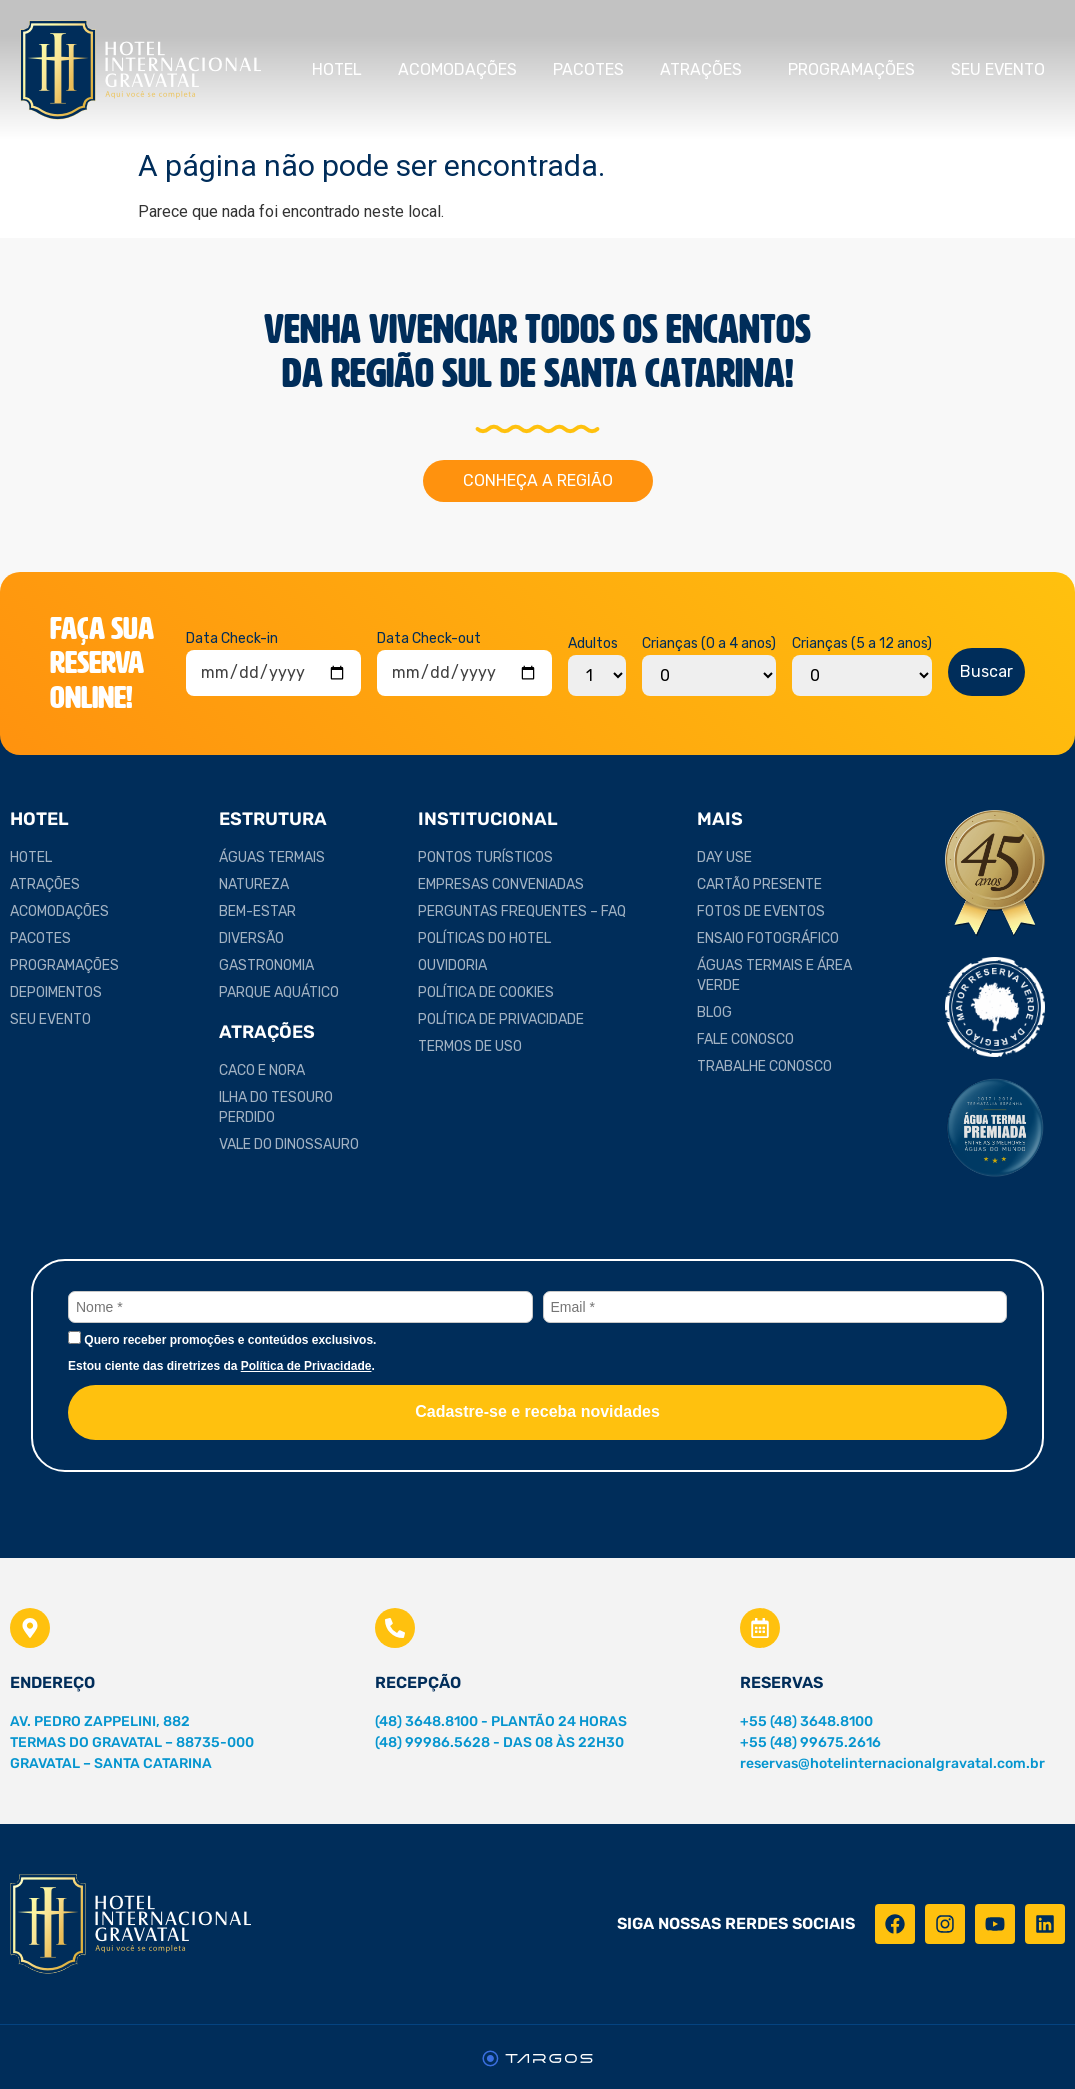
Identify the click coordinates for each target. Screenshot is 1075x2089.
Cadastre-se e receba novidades (537, 1411)
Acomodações (457, 69)
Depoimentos (56, 992)
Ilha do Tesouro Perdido (276, 1107)
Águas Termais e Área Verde (774, 975)
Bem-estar (257, 911)
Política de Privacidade (501, 1019)
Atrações (706, 70)
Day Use (724, 857)
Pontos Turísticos (485, 857)
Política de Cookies (486, 992)
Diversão (251, 938)
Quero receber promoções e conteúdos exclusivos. (222, 1339)
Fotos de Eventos (761, 911)
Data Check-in (232, 639)
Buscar (986, 671)
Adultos (593, 644)
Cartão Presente (759, 884)
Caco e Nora (262, 1070)
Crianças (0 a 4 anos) (709, 644)
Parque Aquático (279, 992)
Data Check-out (429, 639)
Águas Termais (272, 857)
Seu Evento (1003, 70)
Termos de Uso (470, 1046)
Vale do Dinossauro (289, 1144)
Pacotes (588, 69)
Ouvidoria (452, 965)
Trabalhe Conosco (764, 1066)
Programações (851, 69)
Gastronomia (266, 965)
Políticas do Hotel (484, 938)
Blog (714, 1012)
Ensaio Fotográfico (768, 938)
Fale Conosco (745, 1039)
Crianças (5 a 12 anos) (862, 644)
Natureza (254, 884)
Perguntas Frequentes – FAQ (522, 911)
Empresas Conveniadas (501, 884)
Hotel (337, 69)
